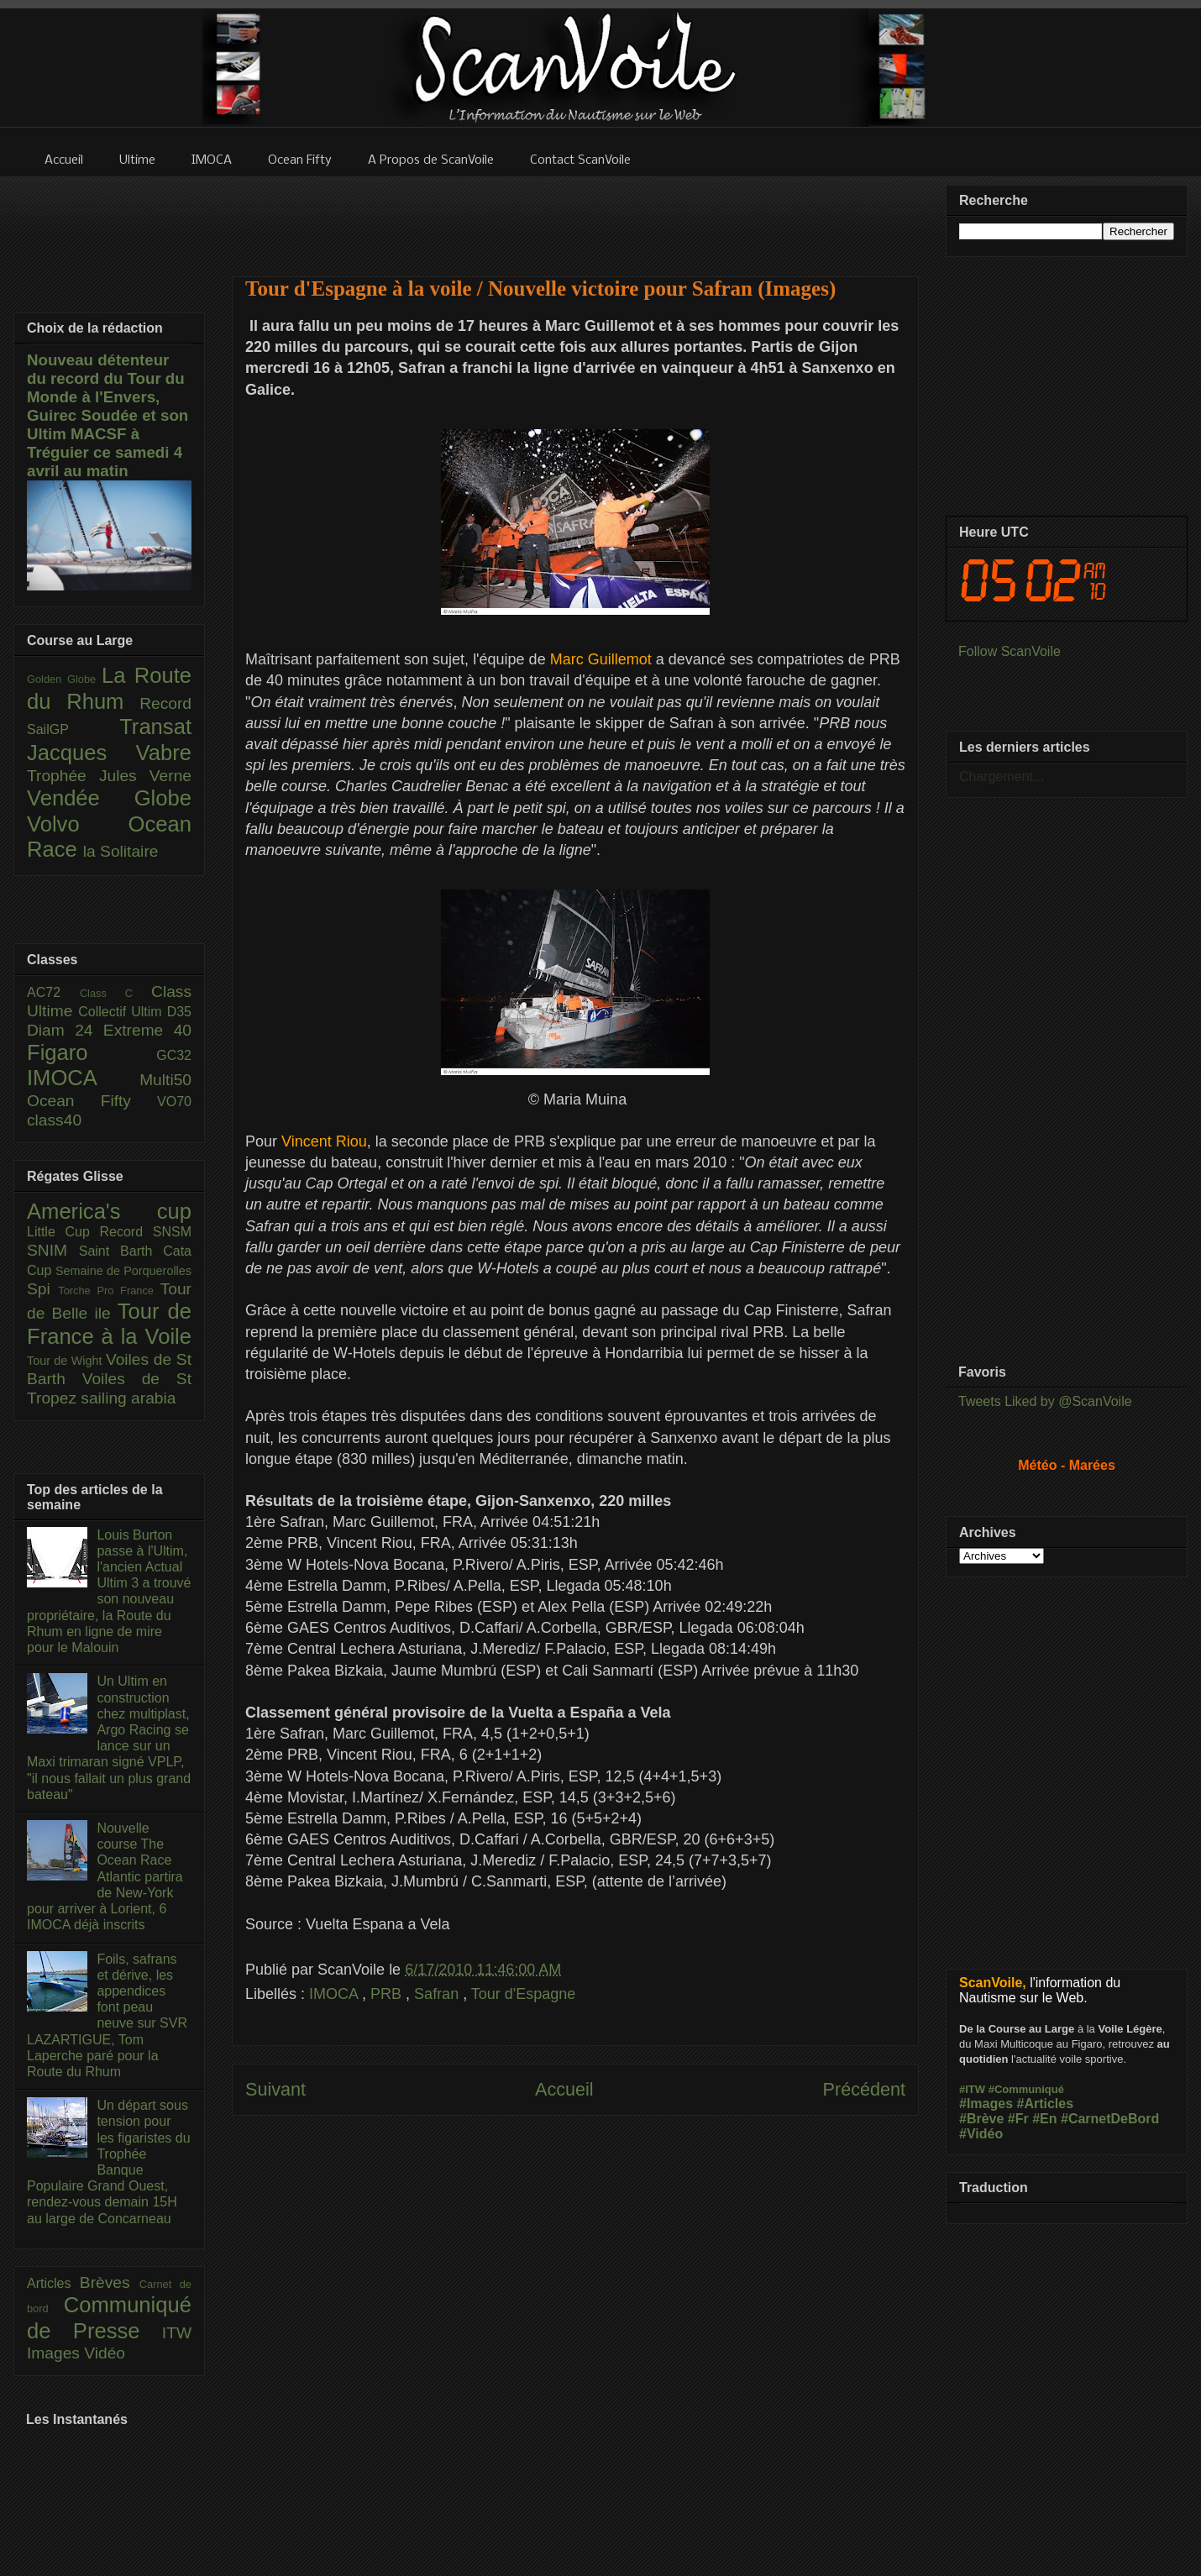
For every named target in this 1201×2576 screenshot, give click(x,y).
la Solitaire (121, 851)
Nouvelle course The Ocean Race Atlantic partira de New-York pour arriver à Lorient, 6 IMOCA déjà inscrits (105, 1876)
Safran (438, 1994)
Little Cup (63, 1232)
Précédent (864, 2089)
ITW (176, 2333)
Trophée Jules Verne (109, 775)
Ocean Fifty (92, 1101)
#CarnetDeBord (1110, 2119)
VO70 (174, 1101)
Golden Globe (64, 679)
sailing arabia (128, 1398)
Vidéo (104, 2353)
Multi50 (165, 1080)
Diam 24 (65, 1030)
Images (55, 2353)
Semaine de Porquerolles (123, 1271)
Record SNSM (145, 1232)
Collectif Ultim (122, 1012)
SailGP (73, 729)
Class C (115, 993)
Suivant (275, 2089)
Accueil (564, 2089)
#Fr (1018, 2119)
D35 (179, 1012)
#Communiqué (1026, 2089)
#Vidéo (981, 2134)
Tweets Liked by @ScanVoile (1045, 1401)
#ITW (972, 2089)
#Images (986, 2103)
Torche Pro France (109, 1290)
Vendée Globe (109, 798)
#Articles (1045, 2103)
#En (1044, 2119)
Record (165, 703)
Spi (42, 1289)
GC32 (173, 1055)
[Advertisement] (575, 216)
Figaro (91, 1052)
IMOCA (335, 1994)
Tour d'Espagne (523, 1994)
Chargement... (1001, 776)
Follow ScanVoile (1009, 651)
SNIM (53, 1250)
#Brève (981, 2119)
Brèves (109, 2282)
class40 (54, 1120)
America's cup (109, 1211)
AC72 (53, 992)
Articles (53, 2283)
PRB (388, 1994)
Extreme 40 (147, 1030)
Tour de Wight (66, 1360)
